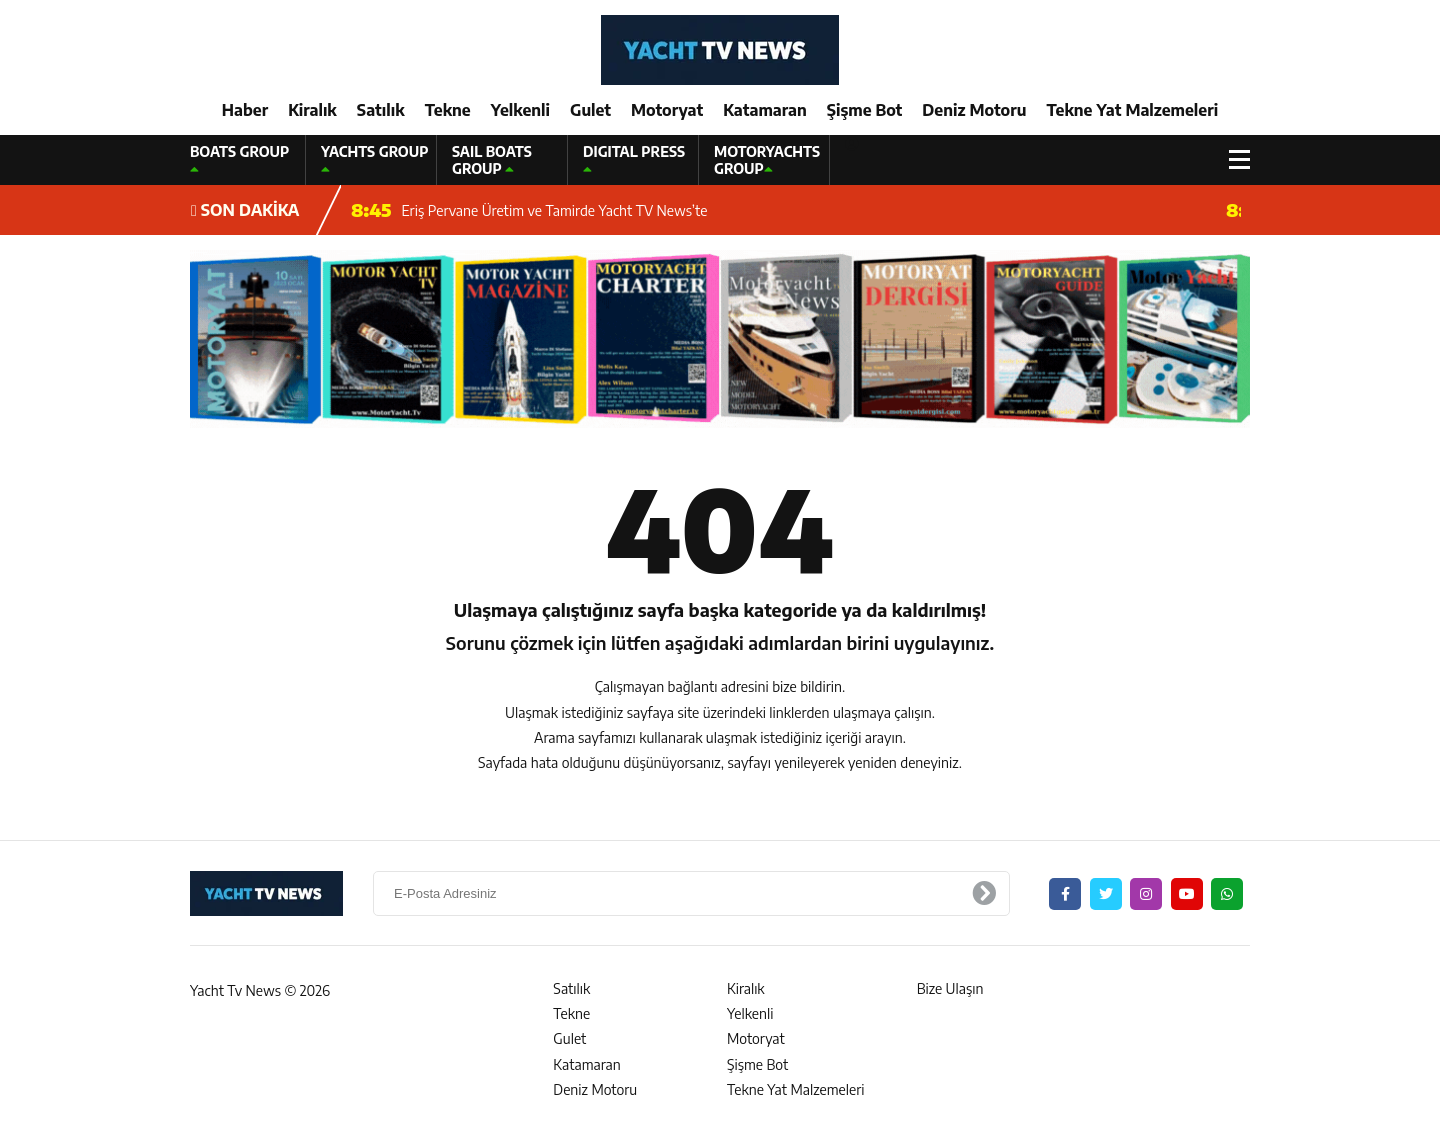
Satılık (381, 110)
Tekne (448, 110)
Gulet (590, 110)
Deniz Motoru (974, 110)
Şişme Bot (865, 110)
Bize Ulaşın (950, 988)
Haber (245, 110)
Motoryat (667, 110)
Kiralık (312, 110)
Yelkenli (520, 110)
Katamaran (765, 110)
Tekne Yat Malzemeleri (1132, 110)
